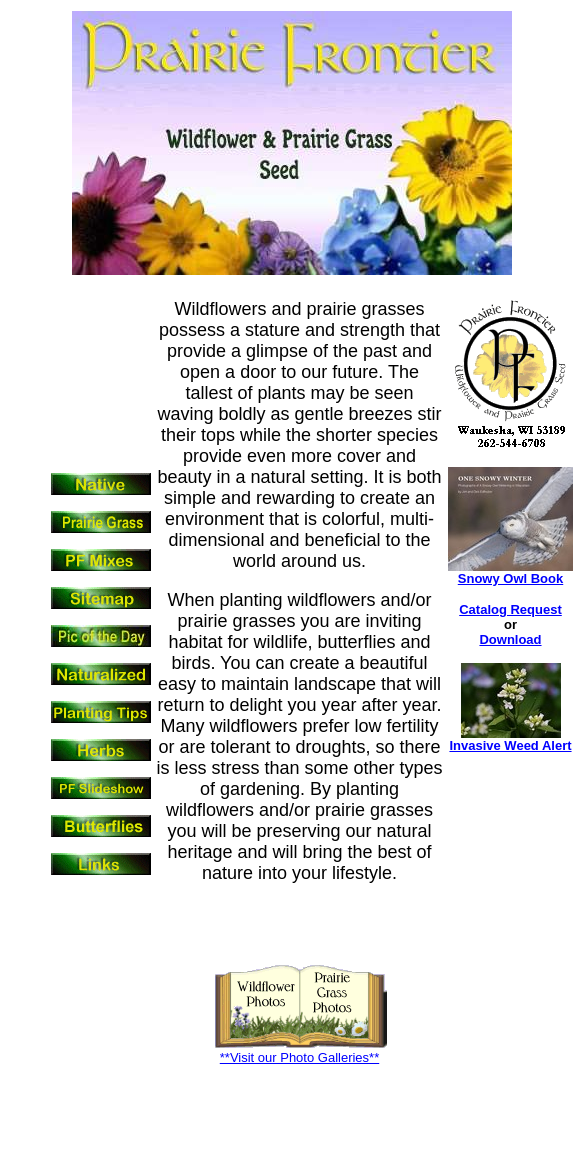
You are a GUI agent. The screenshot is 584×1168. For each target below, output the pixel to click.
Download (510, 639)
